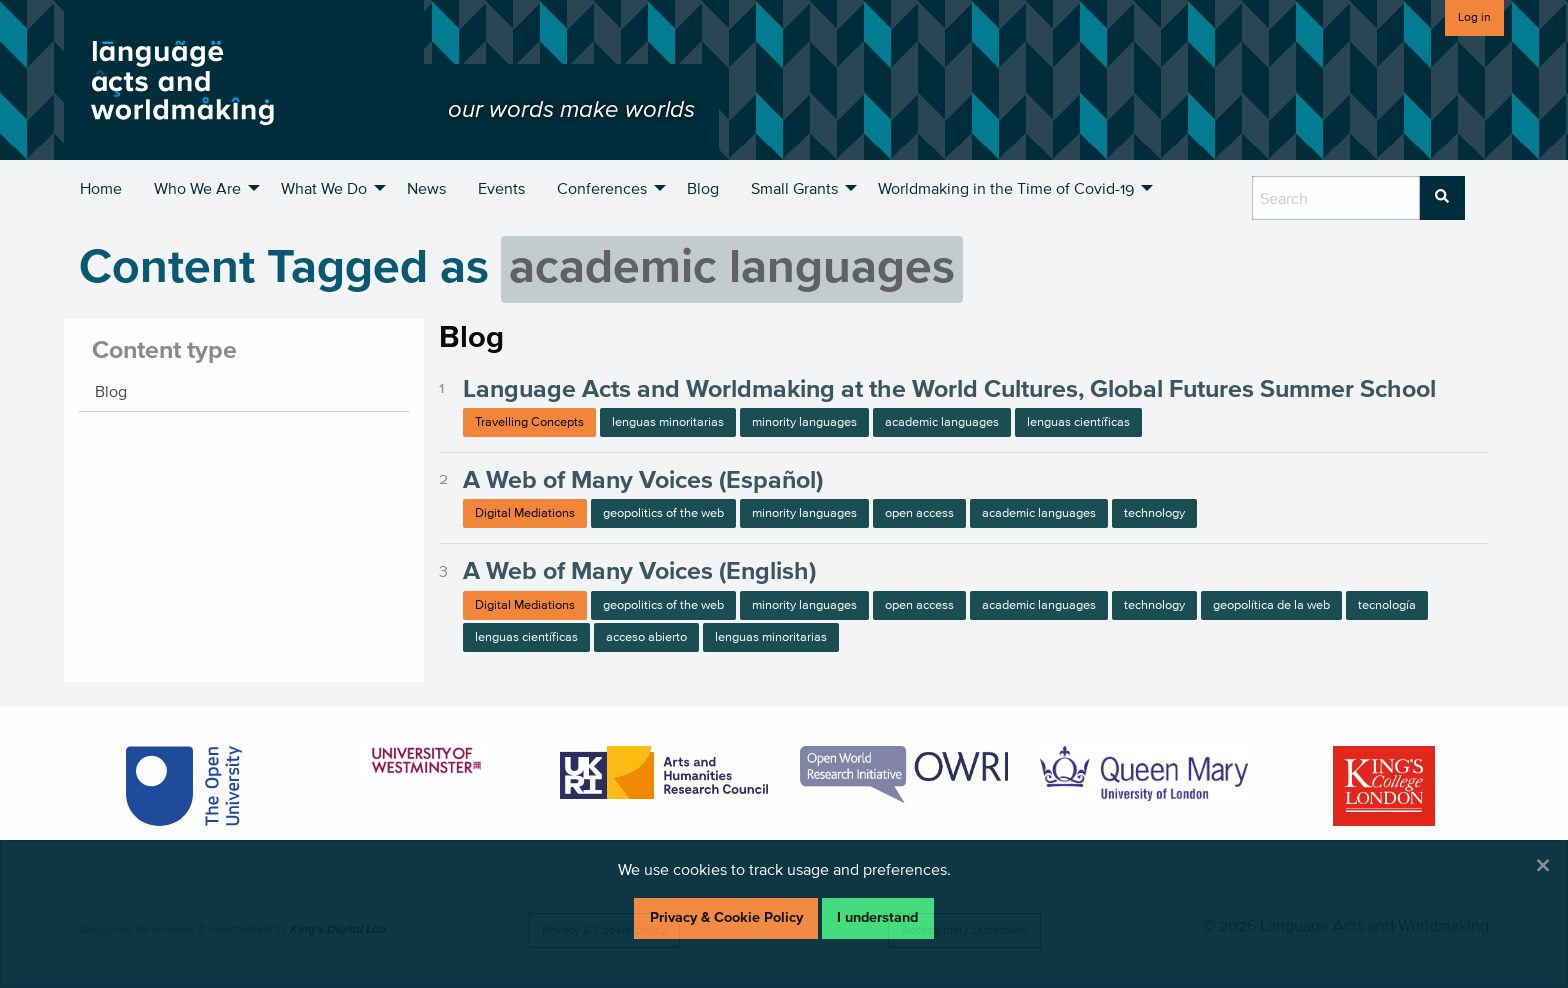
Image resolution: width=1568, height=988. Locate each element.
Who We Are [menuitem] (197, 188)
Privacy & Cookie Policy (726, 917)
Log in (1474, 16)
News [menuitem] (426, 188)
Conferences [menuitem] (602, 188)
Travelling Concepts (529, 421)
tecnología (1387, 604)
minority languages (804, 421)
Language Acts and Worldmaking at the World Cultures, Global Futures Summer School (949, 388)
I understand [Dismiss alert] (877, 917)
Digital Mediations (525, 512)
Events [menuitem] (501, 188)
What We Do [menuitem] (324, 188)
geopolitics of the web (663, 512)
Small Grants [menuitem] (794, 188)
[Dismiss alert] (1543, 865)
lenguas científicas (1078, 421)
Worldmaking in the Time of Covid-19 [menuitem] (1006, 188)
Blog (111, 391)
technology (1154, 512)
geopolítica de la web (1271, 604)
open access (919, 512)
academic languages (942, 421)
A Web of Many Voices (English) (639, 570)
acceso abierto (646, 636)
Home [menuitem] (101, 188)
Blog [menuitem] (703, 188)
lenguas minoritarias (668, 421)
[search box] (1336, 198)
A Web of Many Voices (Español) (643, 479)
